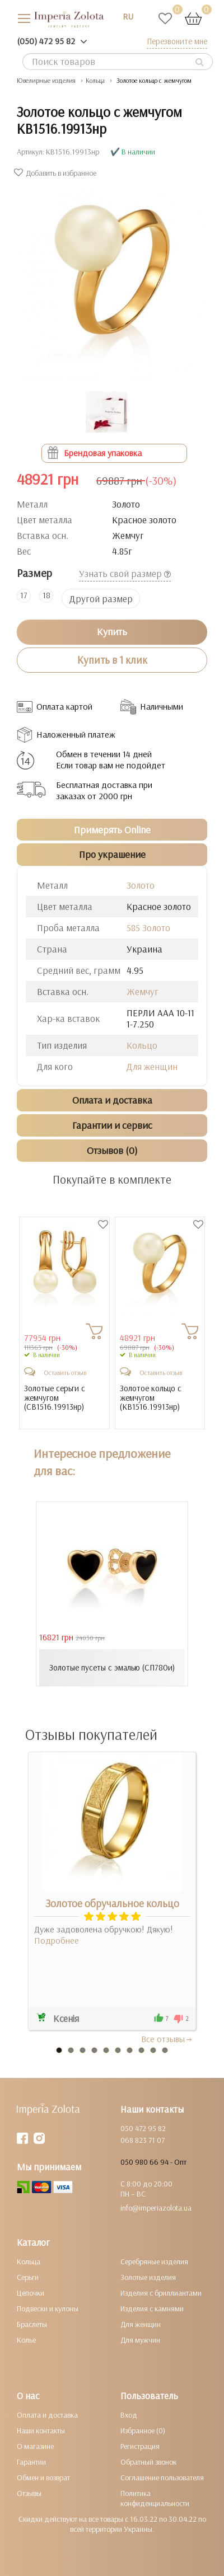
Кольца (28, 2261)
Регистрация (140, 2446)
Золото (141, 885)
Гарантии (31, 2462)
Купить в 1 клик (112, 660)
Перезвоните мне (177, 41)
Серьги (28, 2277)
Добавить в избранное (56, 173)
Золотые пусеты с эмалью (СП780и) (112, 1667)
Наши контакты (41, 2430)
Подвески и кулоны (47, 2308)
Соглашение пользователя (162, 2477)
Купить (112, 631)
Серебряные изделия (154, 2261)
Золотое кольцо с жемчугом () (150, 1398)
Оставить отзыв (65, 1372)
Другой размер (101, 598)
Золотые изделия (148, 2277)
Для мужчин (140, 2340)
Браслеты (32, 2324)
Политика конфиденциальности (154, 2498)
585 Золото (148, 927)
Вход (128, 2415)
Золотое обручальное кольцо (112, 1903)
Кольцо (142, 1045)
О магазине (35, 2446)
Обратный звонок (148, 2462)
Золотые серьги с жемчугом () (54, 1398)
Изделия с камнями (152, 2308)
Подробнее (56, 1940)
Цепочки (30, 2293)
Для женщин (152, 1066)
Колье (26, 2340)
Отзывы (29, 2493)
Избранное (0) (142, 2430)
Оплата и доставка (47, 2415)
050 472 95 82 (143, 2128)
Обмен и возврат (43, 2477)
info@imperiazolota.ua (156, 2208)
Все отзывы (167, 2038)
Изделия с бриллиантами (161, 2293)
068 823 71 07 (142, 2140)
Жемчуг (142, 991)
